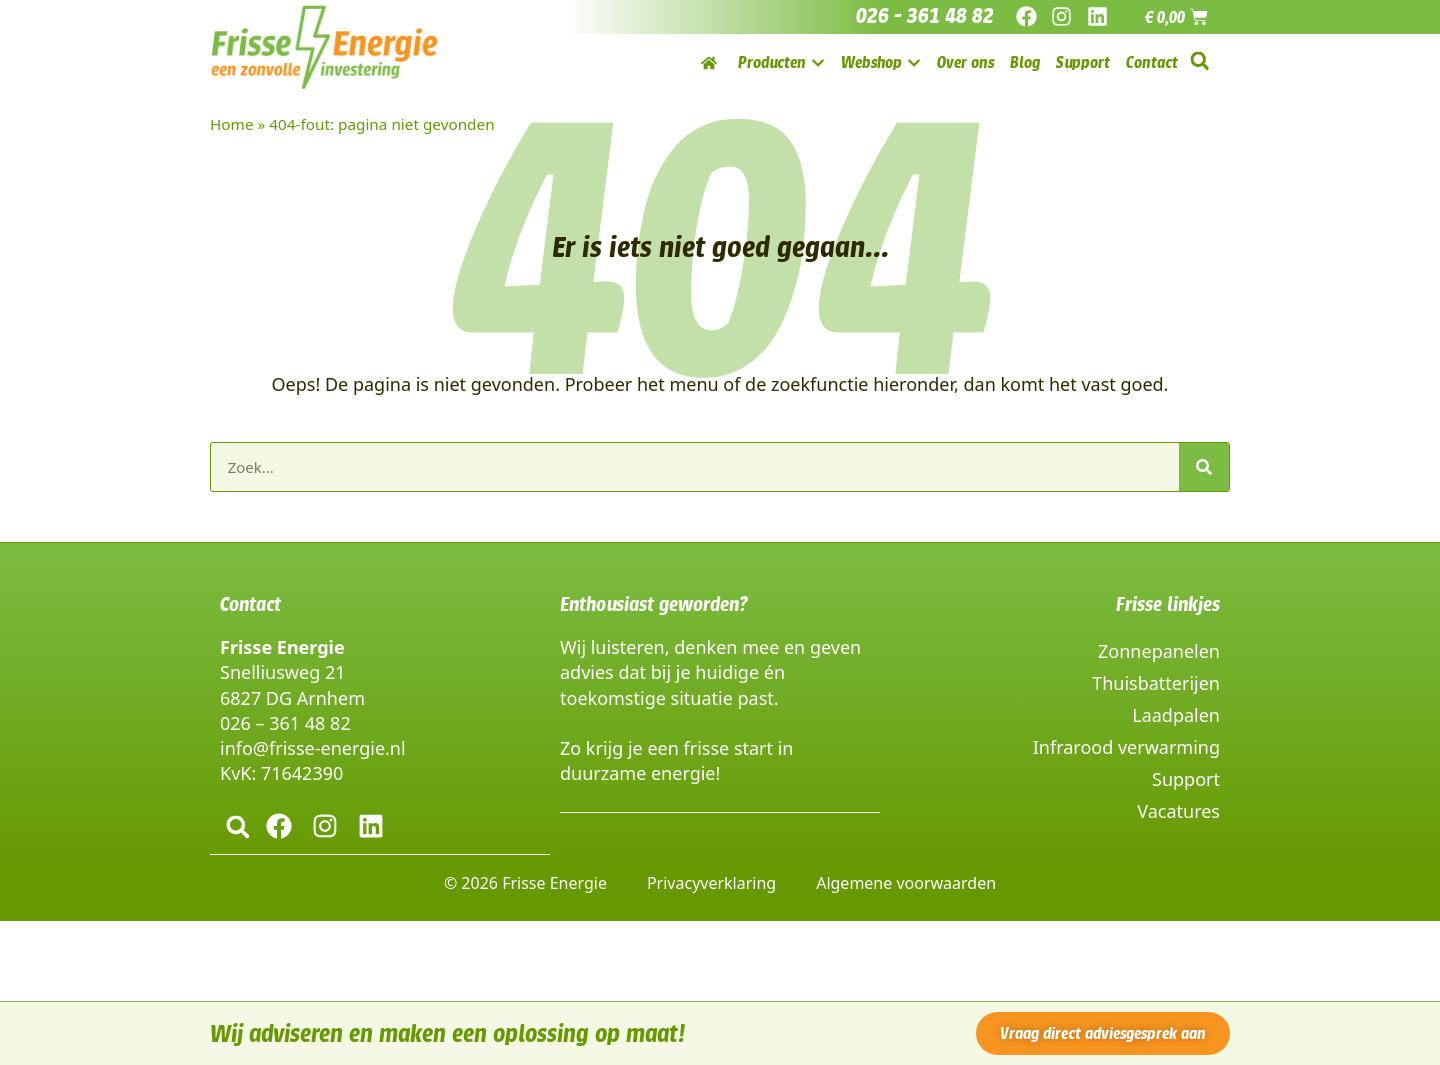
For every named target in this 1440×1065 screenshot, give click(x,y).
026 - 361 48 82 (925, 16)
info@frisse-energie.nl (313, 748)
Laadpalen (1176, 715)
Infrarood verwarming (1126, 747)
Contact (250, 604)
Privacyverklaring (711, 882)
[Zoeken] (1204, 467)
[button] (1199, 61)
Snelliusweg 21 (282, 672)
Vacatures (1178, 811)
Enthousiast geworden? (654, 604)
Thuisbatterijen (1156, 683)
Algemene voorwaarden (906, 882)
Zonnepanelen (1159, 651)
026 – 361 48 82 (285, 723)
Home (232, 124)
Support (1186, 779)
